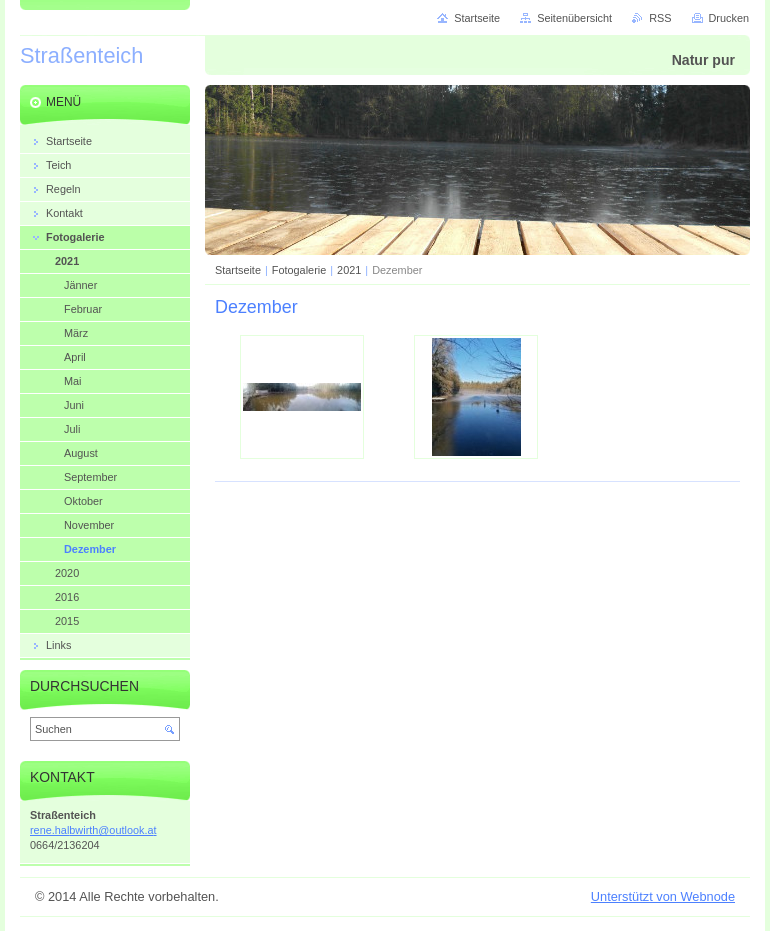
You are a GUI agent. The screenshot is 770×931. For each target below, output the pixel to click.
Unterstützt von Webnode (663, 896)
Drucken (729, 18)
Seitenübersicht (574, 18)
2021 (349, 270)
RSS (660, 18)
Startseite (238, 270)
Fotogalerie (299, 270)
